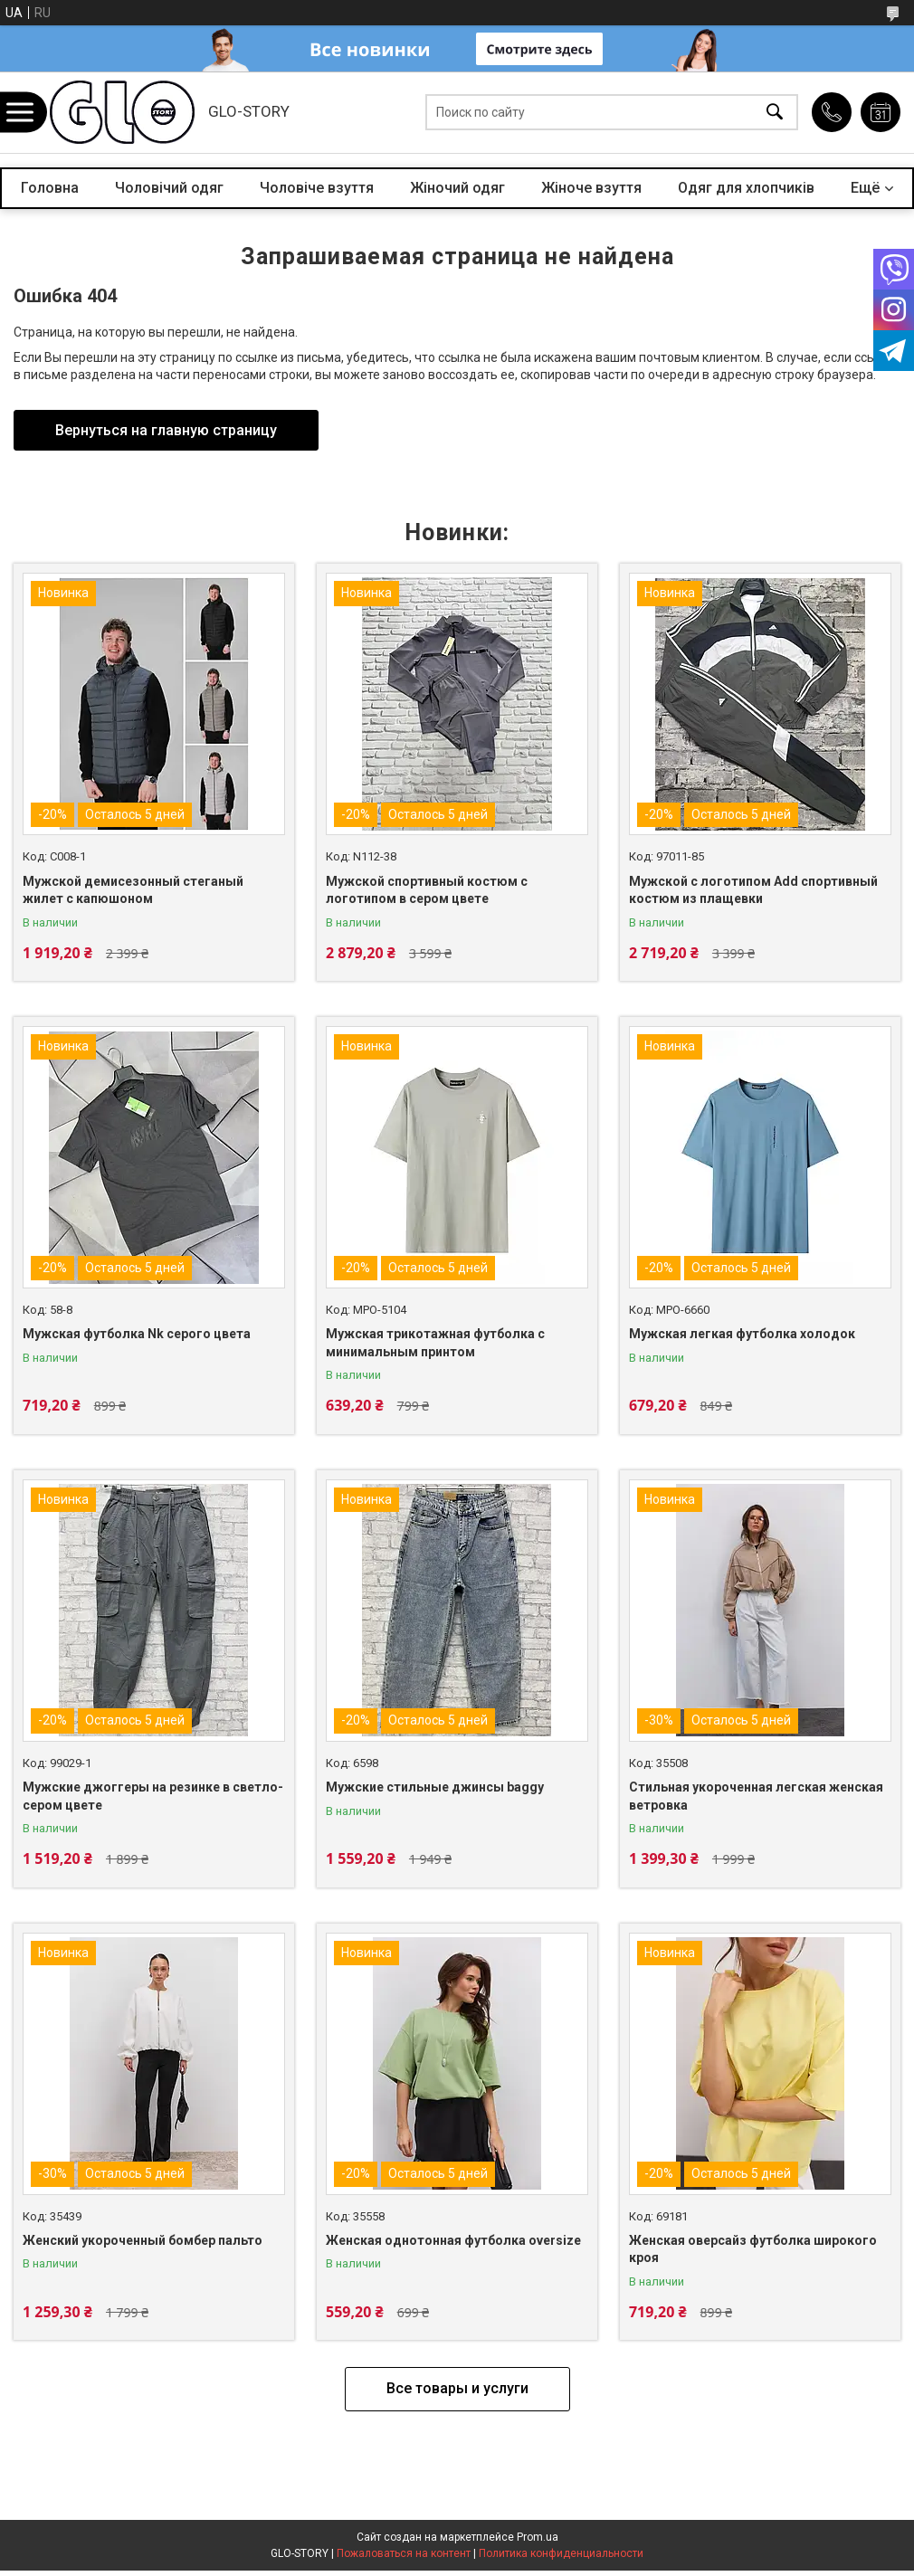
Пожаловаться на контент (404, 2553)
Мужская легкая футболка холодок (742, 1333)
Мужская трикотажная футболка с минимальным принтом (435, 1342)
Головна (50, 187)
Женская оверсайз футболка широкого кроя (753, 2249)
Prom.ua (537, 2537)
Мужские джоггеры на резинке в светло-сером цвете (153, 1796)
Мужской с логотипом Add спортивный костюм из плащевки (753, 890)
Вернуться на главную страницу (166, 430)
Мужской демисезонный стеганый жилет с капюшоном (133, 890)
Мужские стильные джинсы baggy (435, 1787)
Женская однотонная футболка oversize (453, 2240)
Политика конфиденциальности (561, 2553)
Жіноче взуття (591, 187)
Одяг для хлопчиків (746, 187)
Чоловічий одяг (169, 187)
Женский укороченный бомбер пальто (142, 2240)
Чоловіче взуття (317, 187)
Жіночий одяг (457, 187)
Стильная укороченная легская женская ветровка (756, 1796)
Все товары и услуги (457, 2388)
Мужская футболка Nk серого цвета (137, 1333)
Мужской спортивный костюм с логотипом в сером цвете (427, 890)
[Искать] (774, 112)
